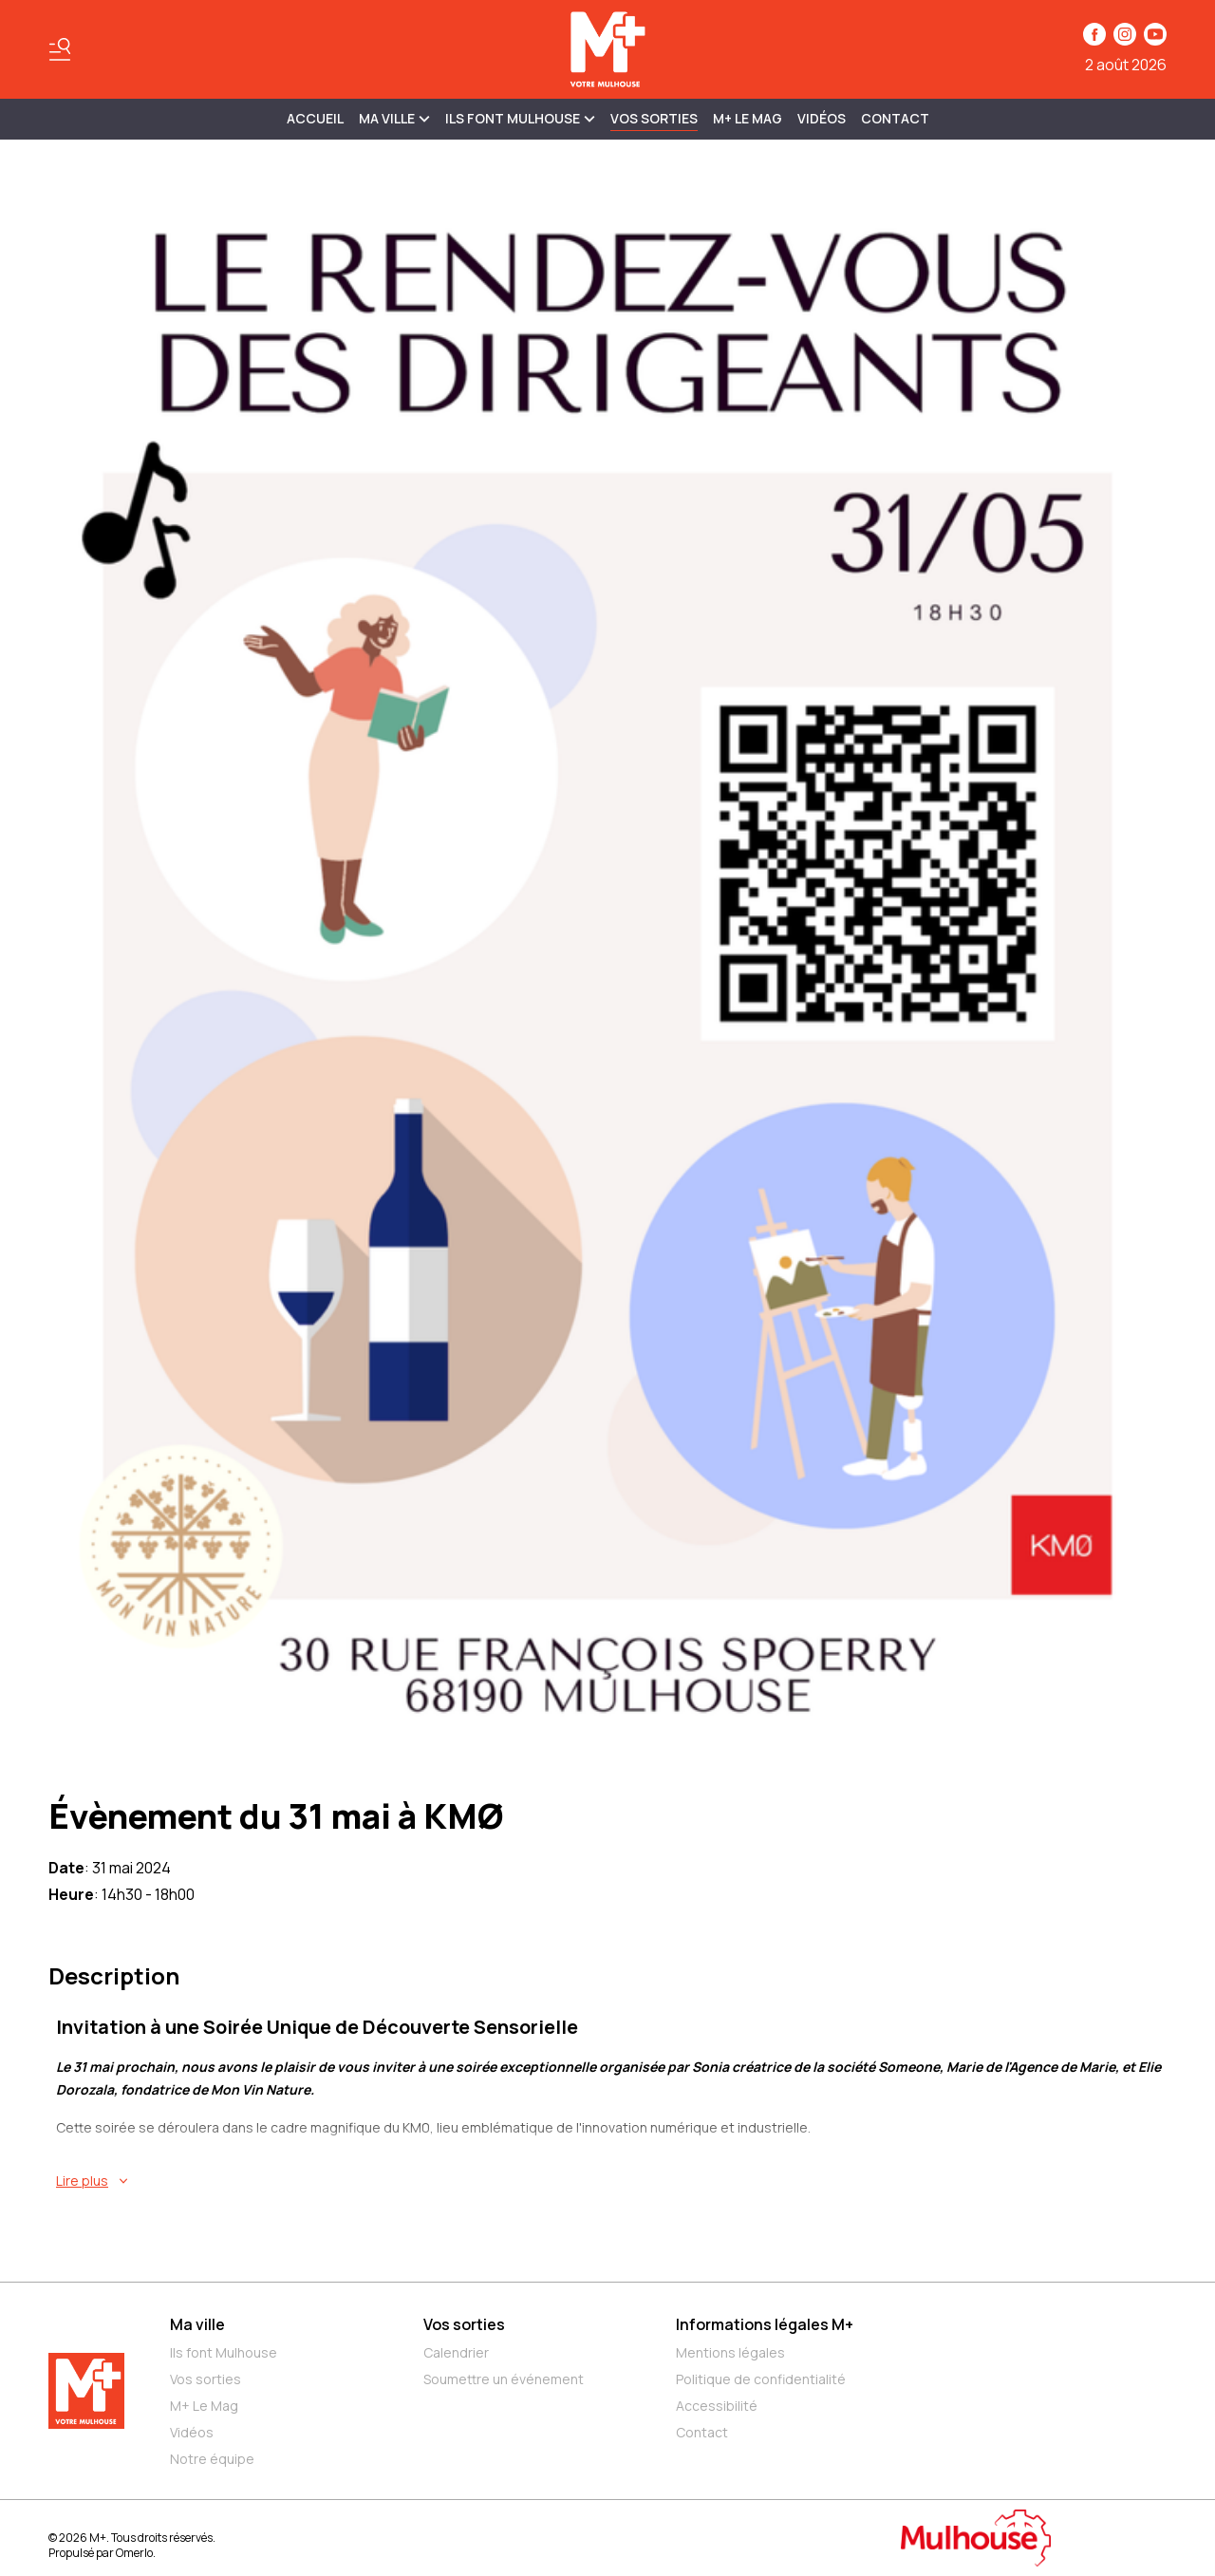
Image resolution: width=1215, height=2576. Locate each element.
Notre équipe (212, 2459)
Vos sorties (654, 118)
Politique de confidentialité (761, 2379)
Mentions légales (730, 2352)
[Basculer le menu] (59, 49)
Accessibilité (716, 2406)
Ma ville (197, 2324)
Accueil (315, 118)
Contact (895, 118)
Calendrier (456, 2352)
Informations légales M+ (764, 2324)
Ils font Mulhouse (223, 2352)
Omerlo (134, 2553)
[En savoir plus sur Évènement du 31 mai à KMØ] (611, 2181)
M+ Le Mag (747, 118)
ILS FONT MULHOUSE (520, 118)
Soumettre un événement (503, 2379)
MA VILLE (394, 118)
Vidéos (821, 118)
